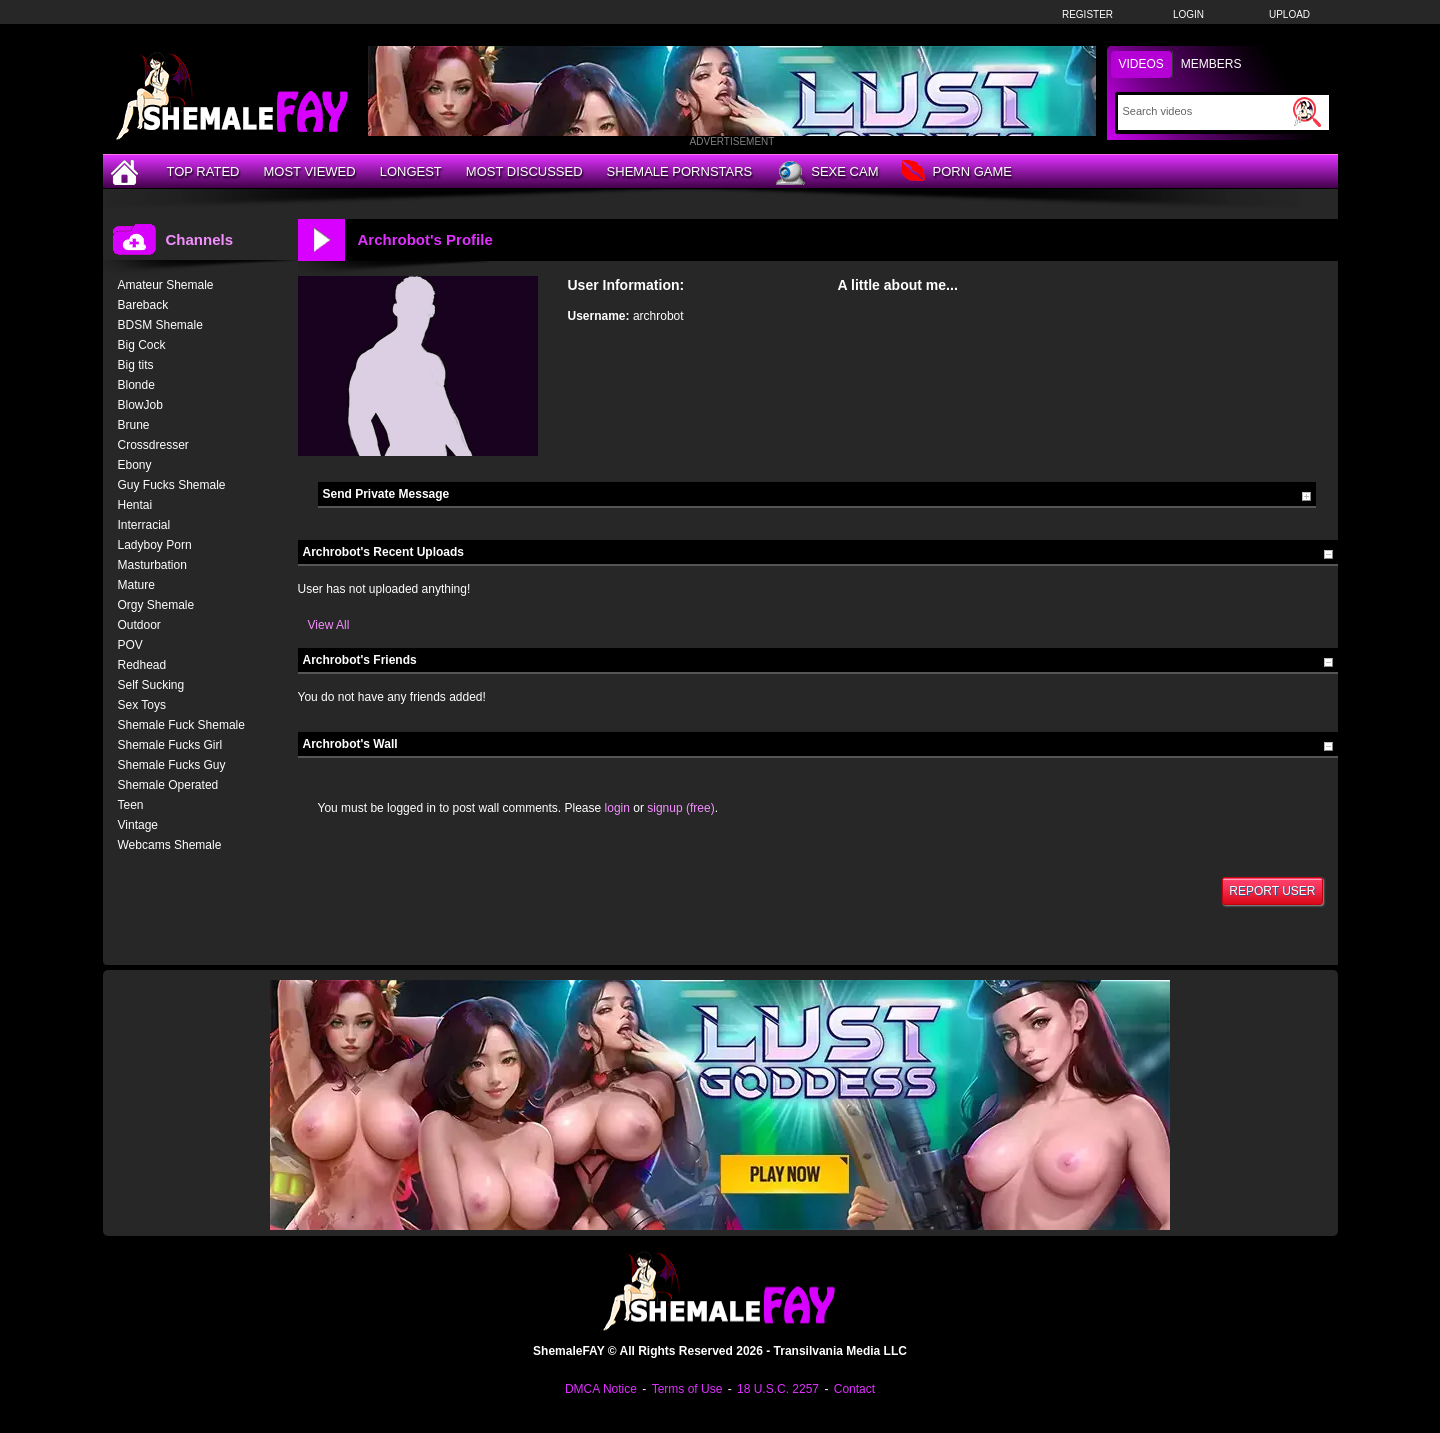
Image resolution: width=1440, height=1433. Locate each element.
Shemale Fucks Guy (172, 765)
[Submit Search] (1307, 112)
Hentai (135, 505)
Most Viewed (309, 171)
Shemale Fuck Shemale (181, 725)
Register (1087, 14)
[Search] (1205, 111)
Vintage (138, 825)
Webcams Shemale (170, 845)
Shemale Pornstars (680, 171)
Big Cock (142, 345)
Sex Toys (142, 705)
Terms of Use (687, 1389)
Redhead (142, 665)
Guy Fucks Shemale (172, 485)
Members (1211, 64)
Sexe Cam (827, 173)
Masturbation (152, 565)
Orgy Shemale (156, 605)
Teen (131, 805)
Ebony (135, 465)
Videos (1141, 64)
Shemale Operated (168, 785)
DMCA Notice (601, 1389)
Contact (854, 1389)
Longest (411, 171)
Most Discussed (524, 171)
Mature (136, 585)
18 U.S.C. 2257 (778, 1389)
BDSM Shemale (160, 325)
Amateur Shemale (166, 285)
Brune (134, 425)
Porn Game (956, 172)
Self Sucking (151, 685)
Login (1188, 14)
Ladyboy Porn (155, 545)
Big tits (136, 365)
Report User (1272, 891)
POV (130, 645)
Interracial (144, 525)
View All (329, 625)
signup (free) (680, 808)
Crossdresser (153, 445)
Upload (1289, 14)
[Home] (127, 171)
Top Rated (203, 171)
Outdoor (139, 625)
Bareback (143, 305)
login (617, 808)
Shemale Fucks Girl (170, 745)
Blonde (136, 385)
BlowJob (140, 405)
